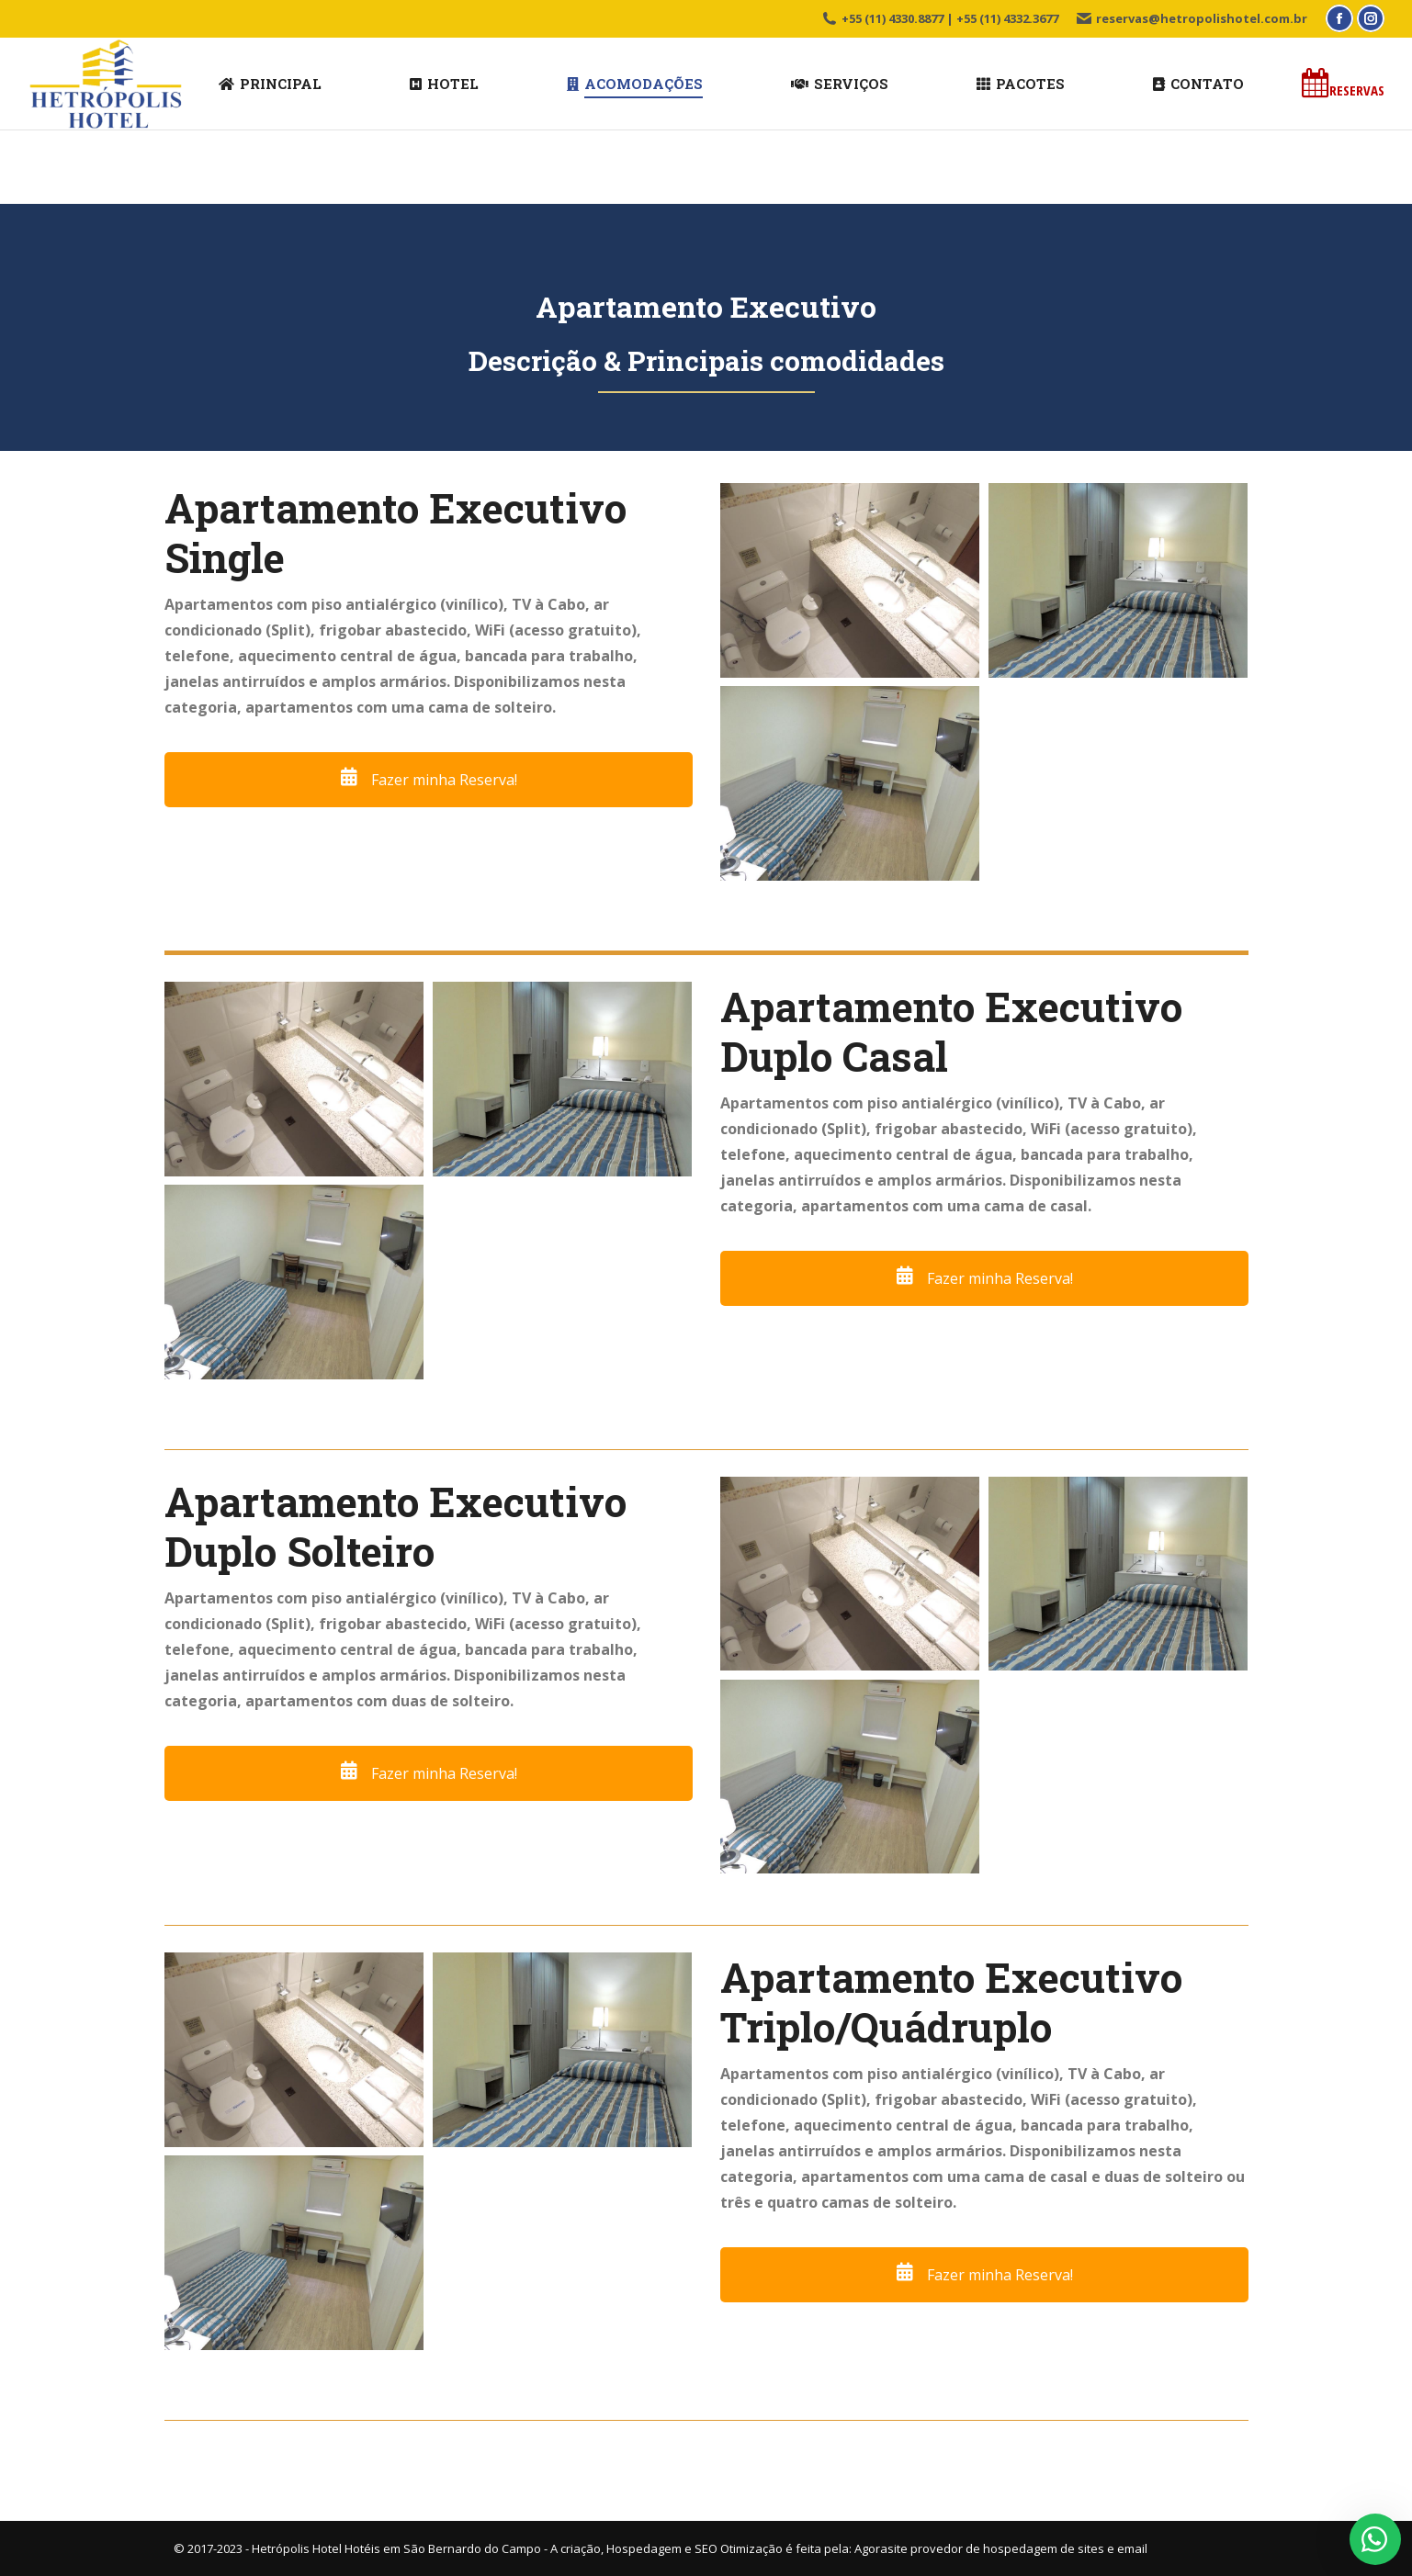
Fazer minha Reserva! (428, 780)
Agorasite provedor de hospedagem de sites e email (1000, 2548)
